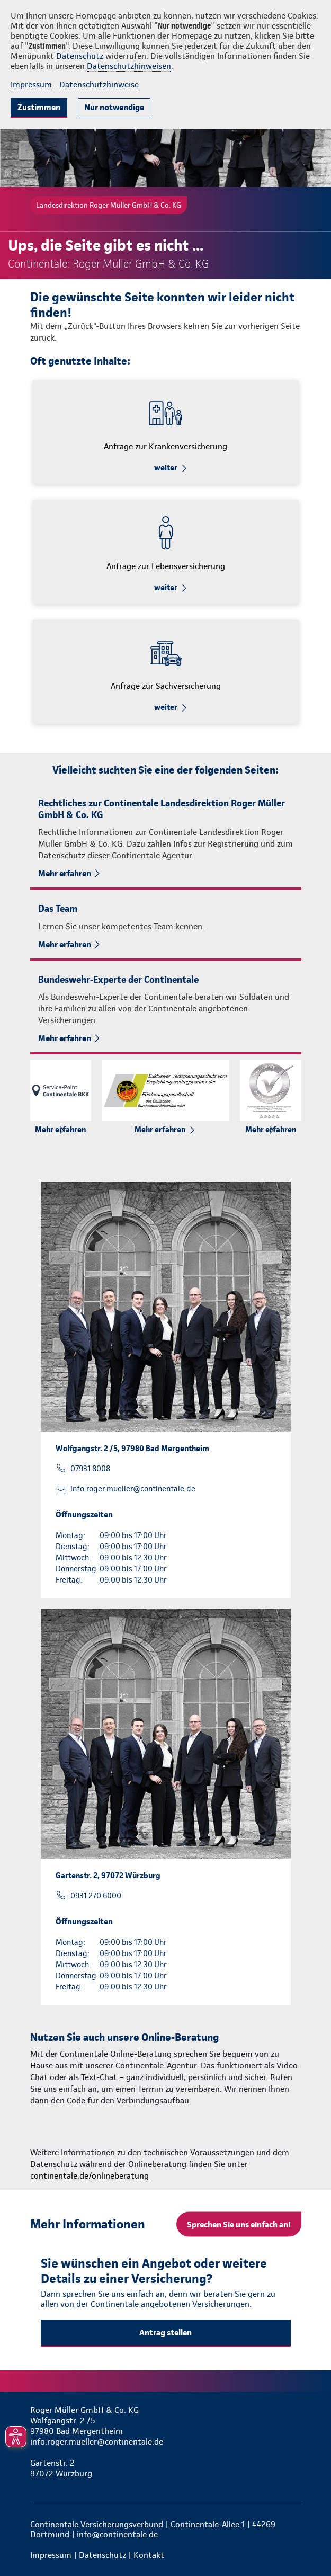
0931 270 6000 (95, 1895)
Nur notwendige (114, 107)
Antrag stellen (165, 2333)
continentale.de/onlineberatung (89, 2176)
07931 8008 (90, 1468)
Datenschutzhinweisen (129, 66)
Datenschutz (79, 56)
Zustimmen (38, 107)
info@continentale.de (117, 2534)
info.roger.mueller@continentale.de (132, 1489)
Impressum (31, 84)
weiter (165, 468)
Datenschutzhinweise (99, 84)
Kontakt (148, 2555)
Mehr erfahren (64, 873)
